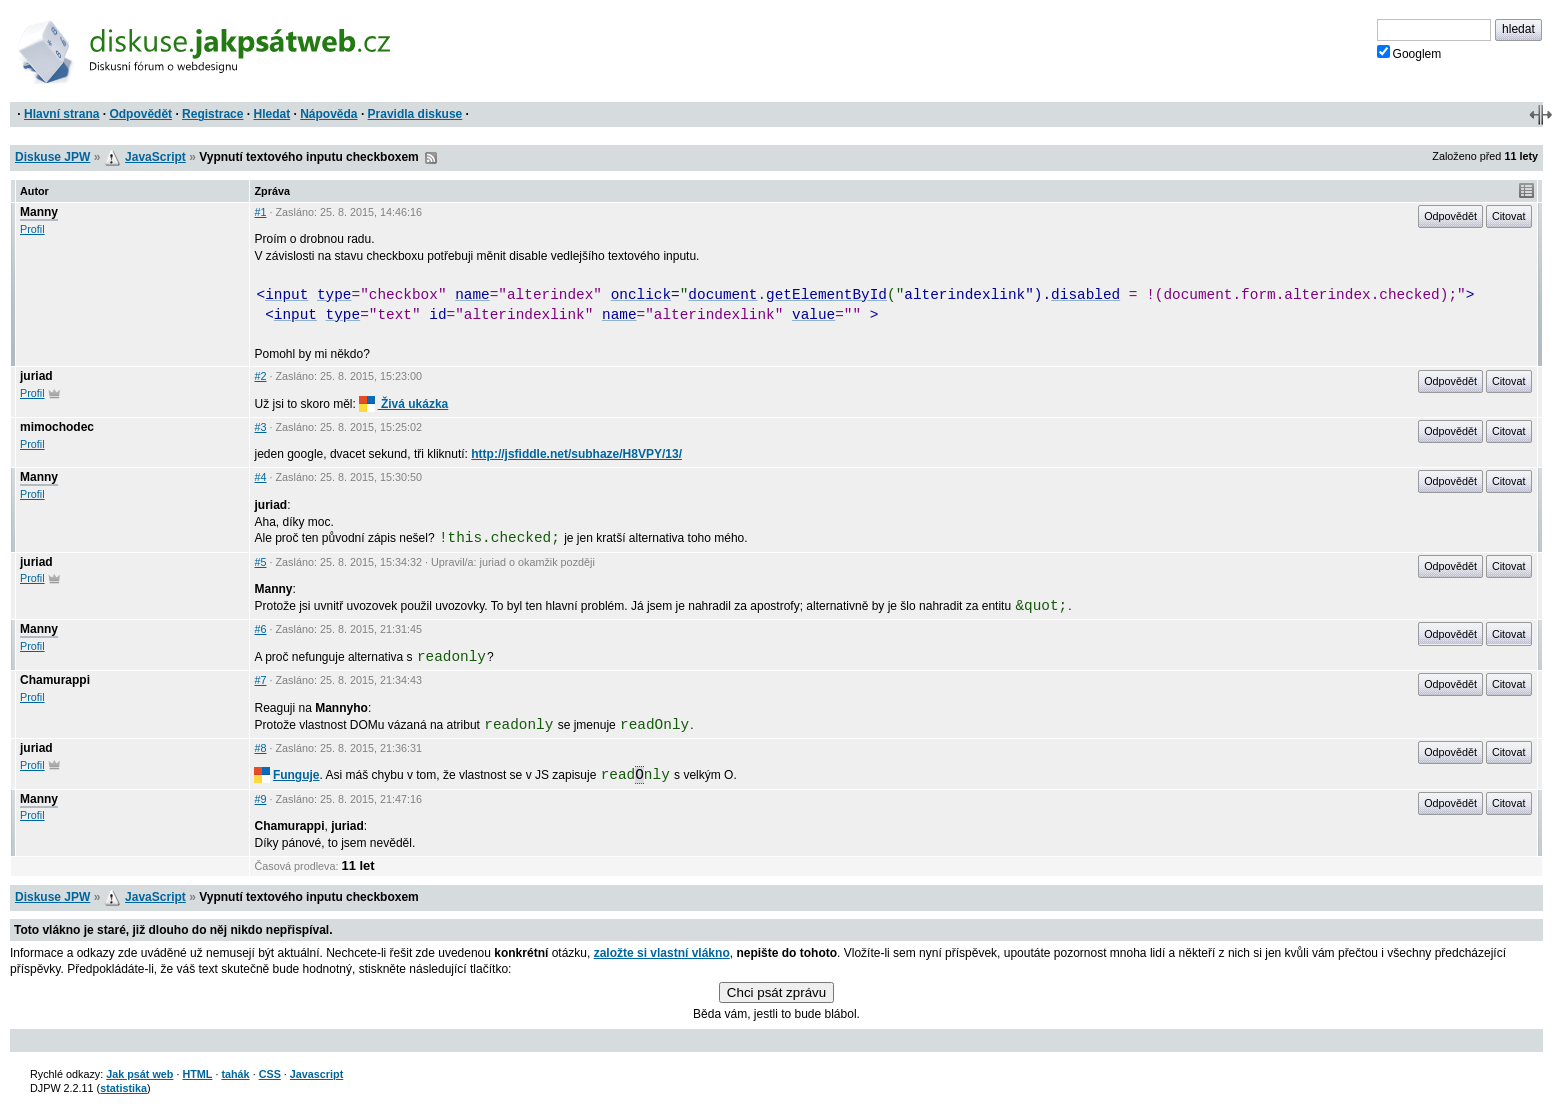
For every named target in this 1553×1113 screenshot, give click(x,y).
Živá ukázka (403, 404)
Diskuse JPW (52, 157)
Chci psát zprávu (776, 992)
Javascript (316, 1074)
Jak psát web (139, 1074)
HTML (197, 1074)
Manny (39, 212)
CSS (270, 1074)
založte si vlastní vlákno (662, 953)
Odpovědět (140, 114)
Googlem (1409, 53)
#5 (260, 562)
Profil (32, 229)
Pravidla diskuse (415, 114)
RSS (431, 158)
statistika (123, 1088)
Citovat (1509, 216)
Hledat (271, 114)
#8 (260, 748)
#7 (260, 680)
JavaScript (155, 157)
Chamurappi (55, 680)
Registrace (212, 114)
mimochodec (57, 427)
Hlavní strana (61, 114)
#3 (260, 427)
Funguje (286, 775)
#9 (260, 799)
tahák (235, 1074)
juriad (36, 376)
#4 (260, 477)
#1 (260, 212)
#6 (260, 629)
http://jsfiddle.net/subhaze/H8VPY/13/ (576, 454)
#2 (260, 376)
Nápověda (328, 114)
